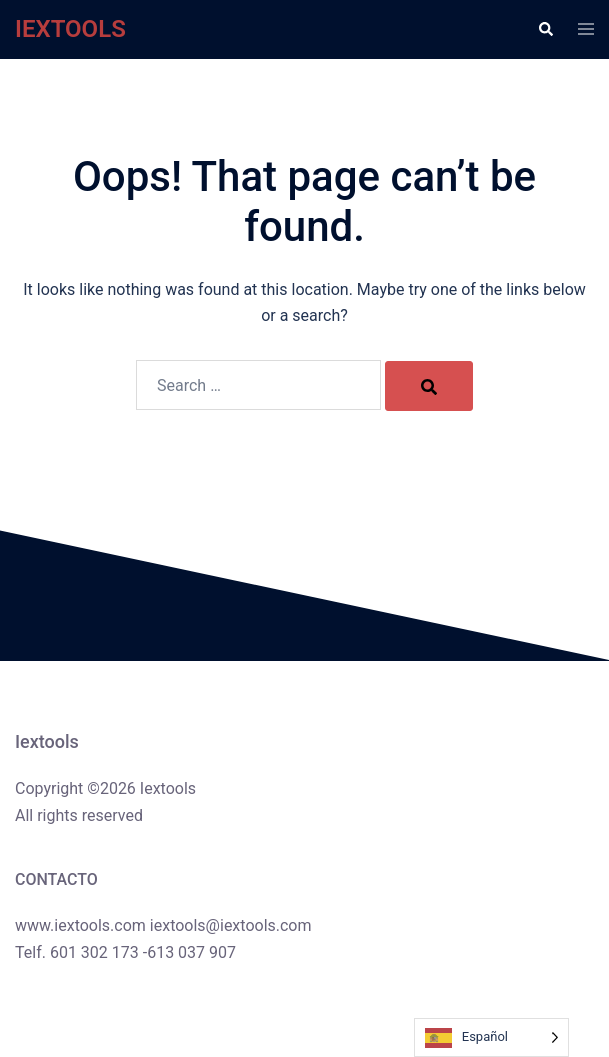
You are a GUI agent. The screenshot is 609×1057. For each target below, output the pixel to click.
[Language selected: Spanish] (491, 1037)
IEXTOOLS (70, 29)
